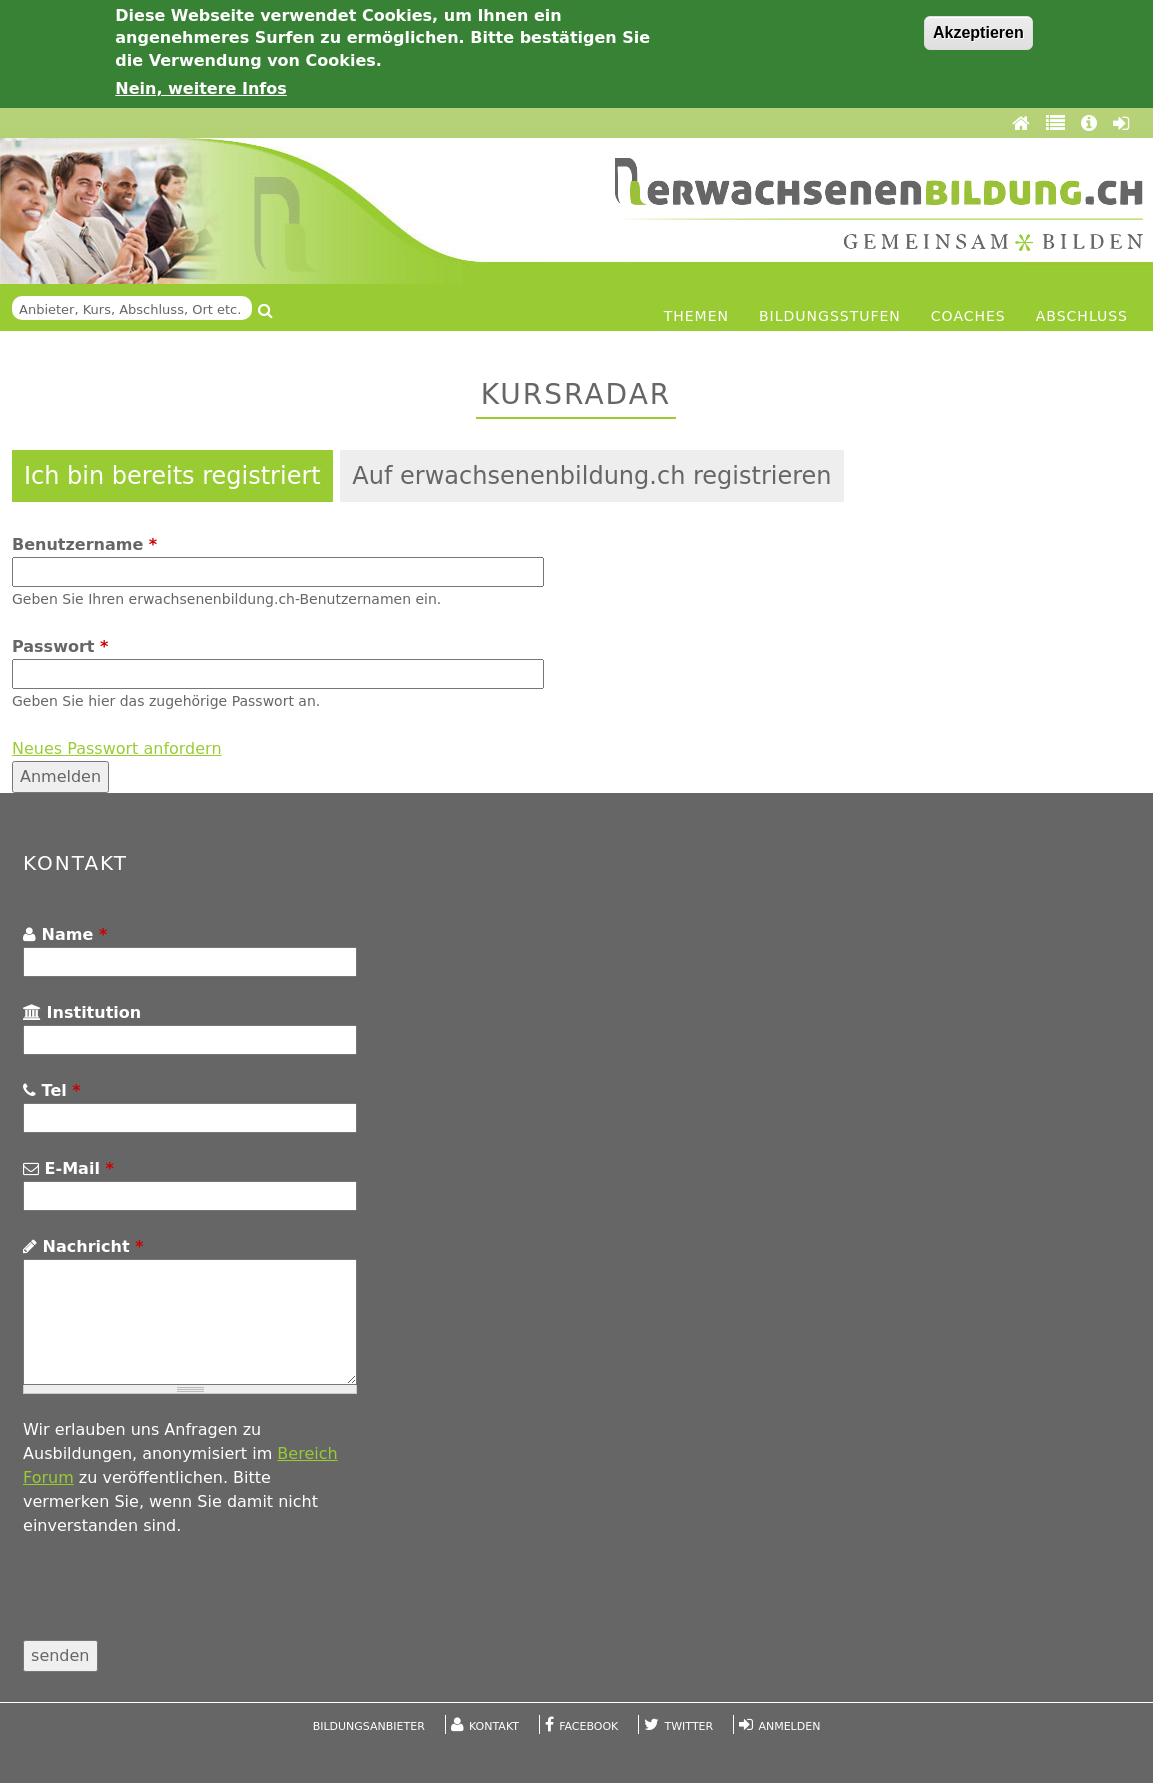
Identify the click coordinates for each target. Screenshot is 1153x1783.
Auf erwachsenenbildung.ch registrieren (591, 476)
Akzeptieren (978, 32)
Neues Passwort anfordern (117, 748)
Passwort (60, 646)
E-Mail (68, 1168)
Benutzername (84, 544)
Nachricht (83, 1246)
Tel (52, 1090)
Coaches (968, 316)
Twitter (689, 1726)
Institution (82, 1012)
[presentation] (175, 1601)
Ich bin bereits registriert (172, 476)
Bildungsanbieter (369, 1726)
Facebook (588, 1726)
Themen (696, 316)
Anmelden (789, 1726)
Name (65, 934)
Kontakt (494, 1726)
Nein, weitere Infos (201, 88)
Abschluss (1082, 316)
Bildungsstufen (830, 316)
